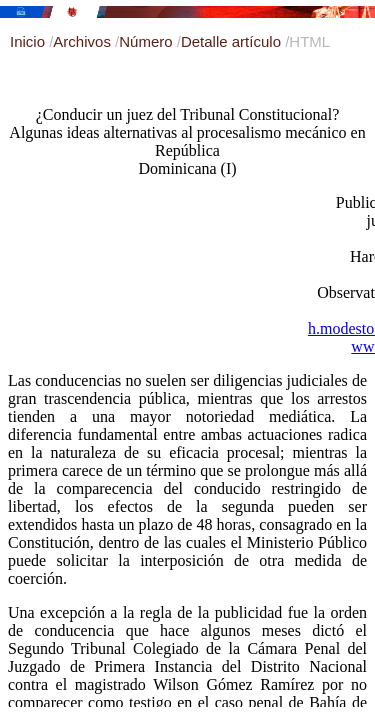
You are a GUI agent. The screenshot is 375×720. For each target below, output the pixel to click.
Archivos (84, 41)
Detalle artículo (233, 41)
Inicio (29, 41)
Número (148, 41)
